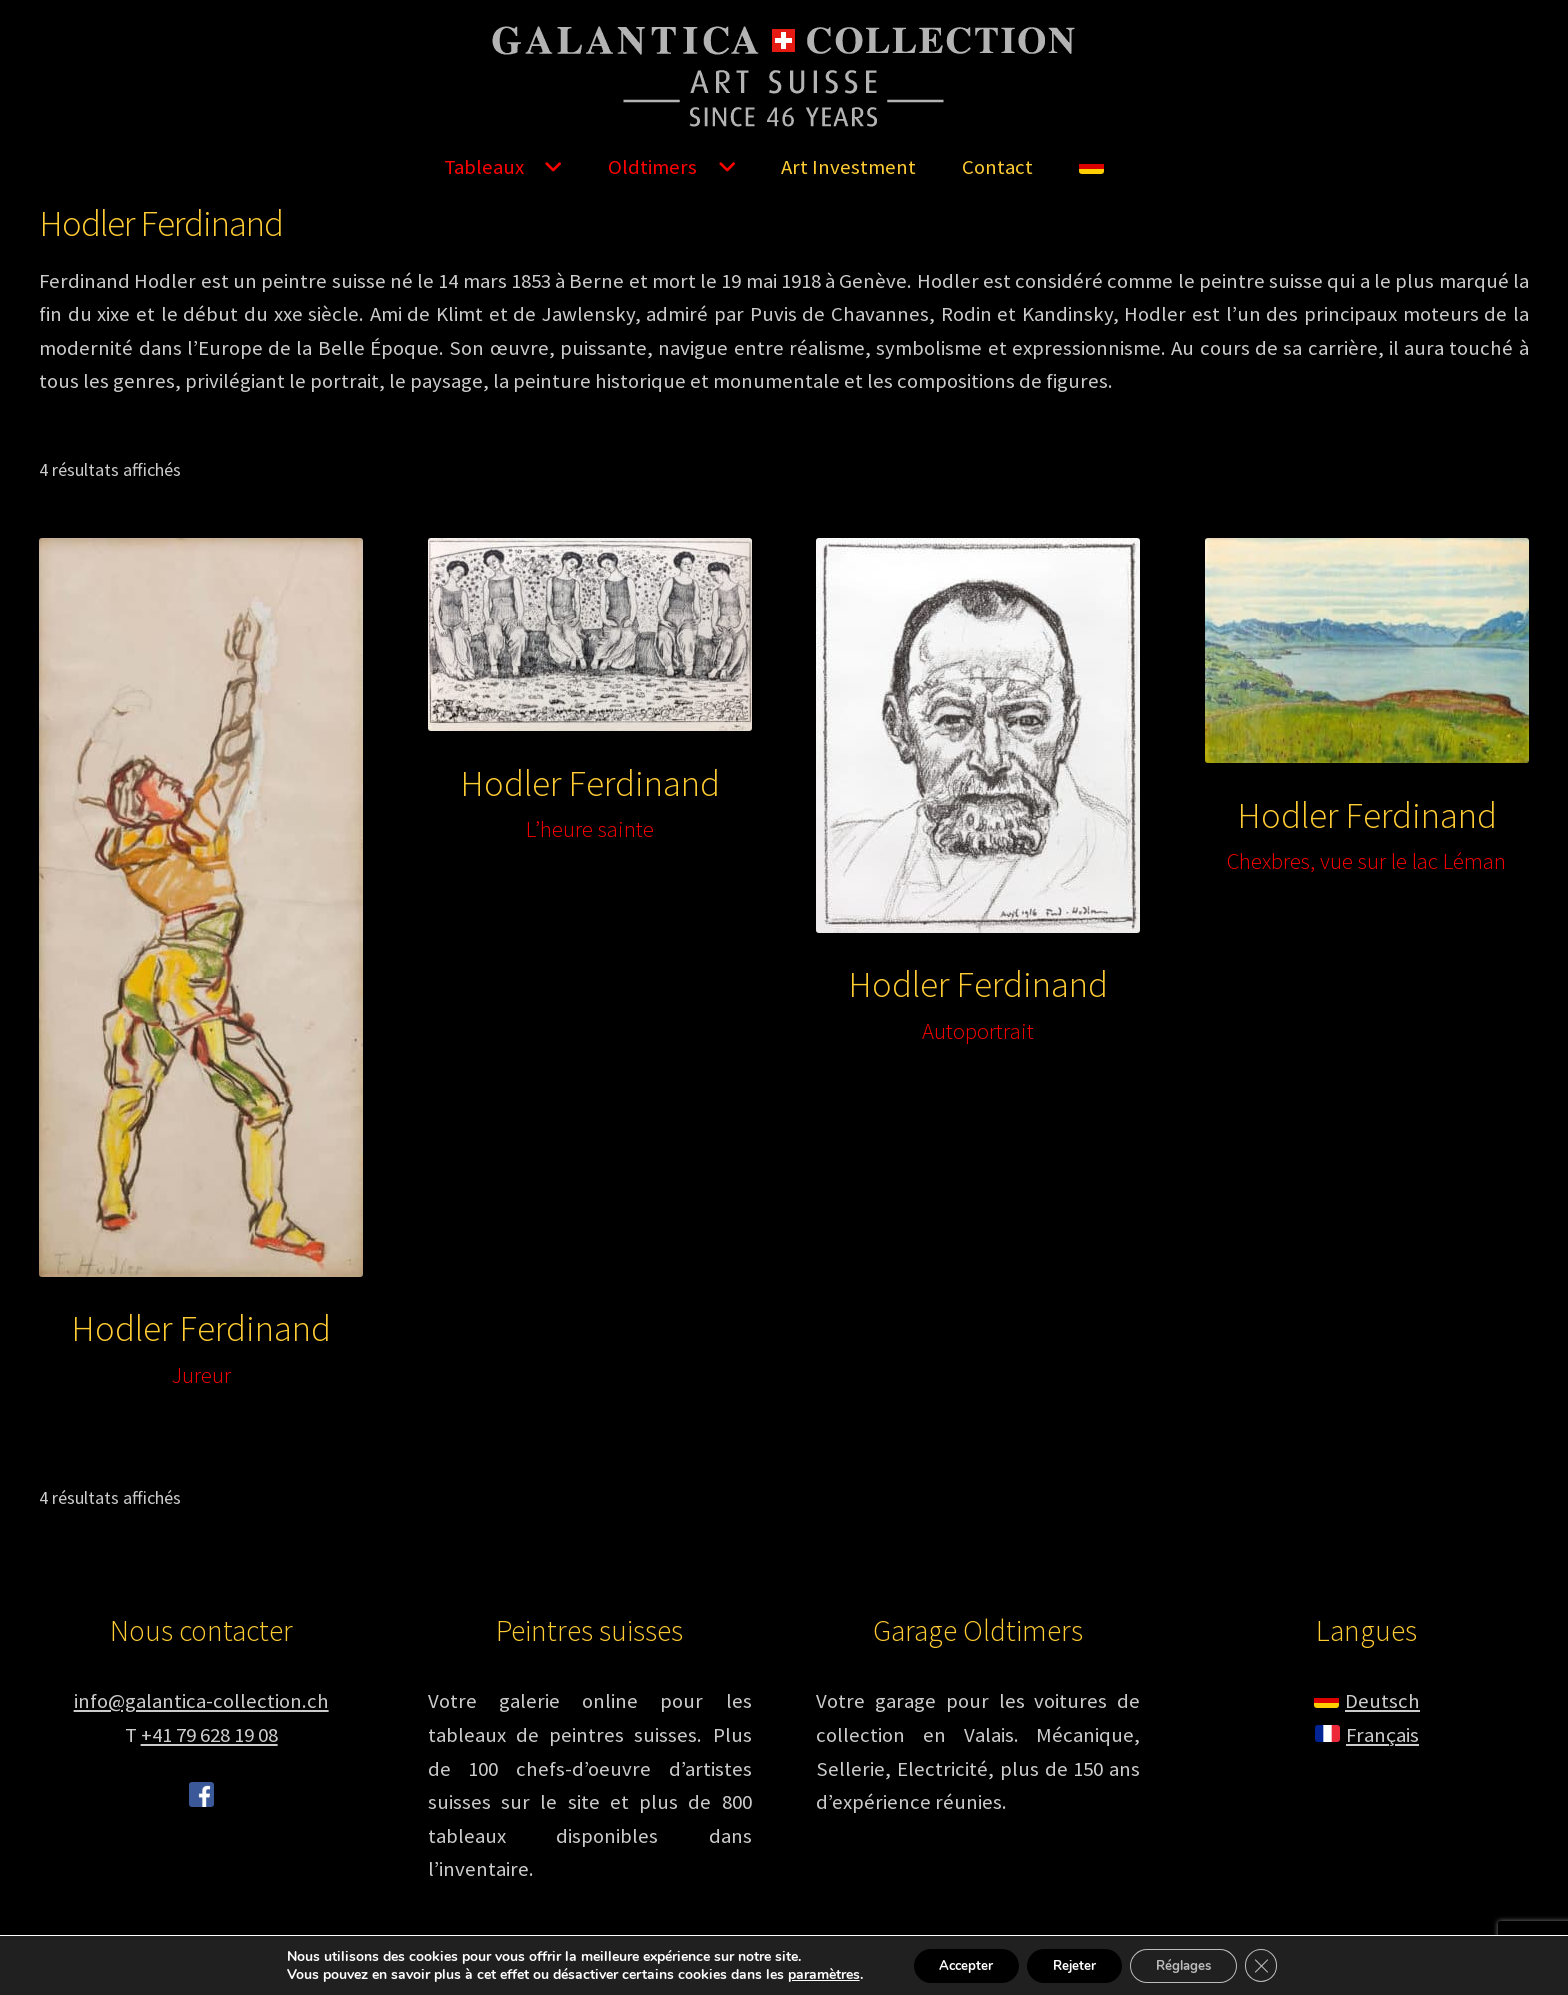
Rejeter (1072, 1963)
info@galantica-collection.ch (201, 1701)
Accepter (954, 1963)
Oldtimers (652, 167)
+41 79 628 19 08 (209, 1735)
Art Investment (848, 167)
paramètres (805, 1973)
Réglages (1192, 1963)
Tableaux (484, 167)
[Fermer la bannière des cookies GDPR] (1278, 1964)
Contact (997, 167)
